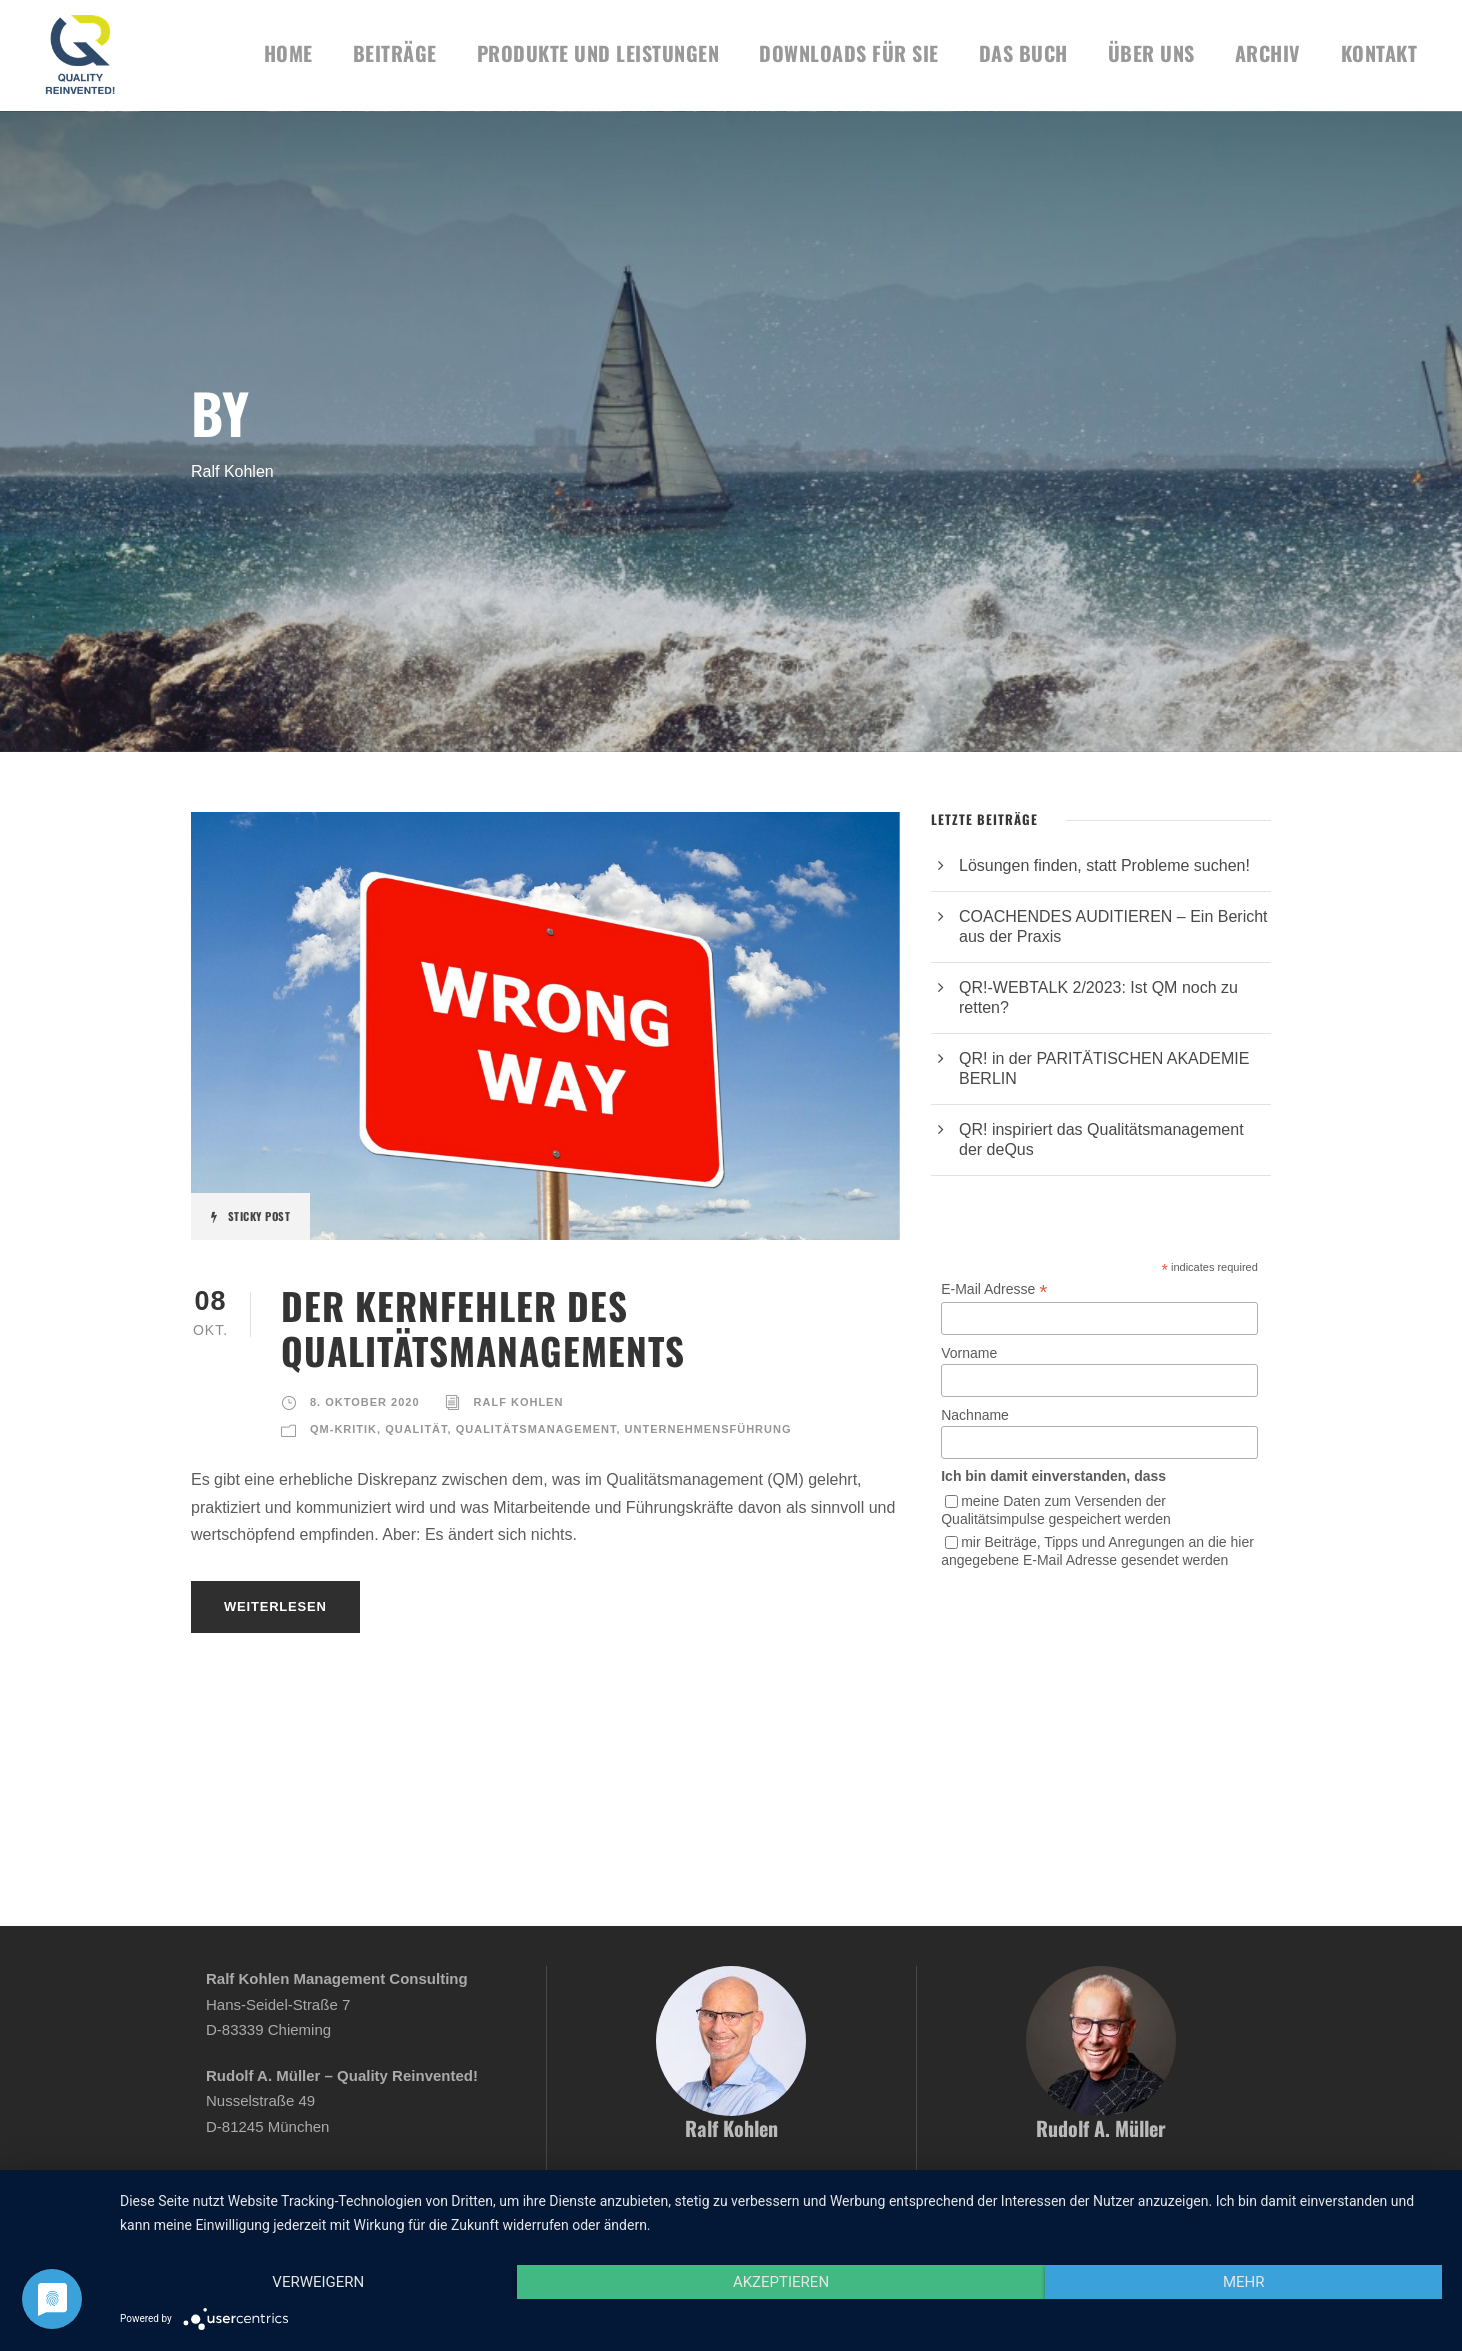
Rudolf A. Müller (1101, 2128)
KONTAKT (1379, 53)
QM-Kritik (343, 1429)
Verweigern (318, 2282)
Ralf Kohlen (519, 1402)
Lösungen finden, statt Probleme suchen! (1104, 865)
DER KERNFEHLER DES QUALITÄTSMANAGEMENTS (483, 1327)
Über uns (1151, 53)
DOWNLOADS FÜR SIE (849, 53)
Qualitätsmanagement (536, 1429)
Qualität (416, 1429)
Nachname (975, 1415)
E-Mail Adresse (994, 1289)
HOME (288, 53)
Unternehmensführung (708, 1429)
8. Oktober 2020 (365, 1402)
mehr (1244, 2282)
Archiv (1268, 53)
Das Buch (1023, 53)
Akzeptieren (781, 2282)
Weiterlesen (275, 1606)
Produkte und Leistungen (598, 53)
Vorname (969, 1353)
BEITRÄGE (395, 53)
